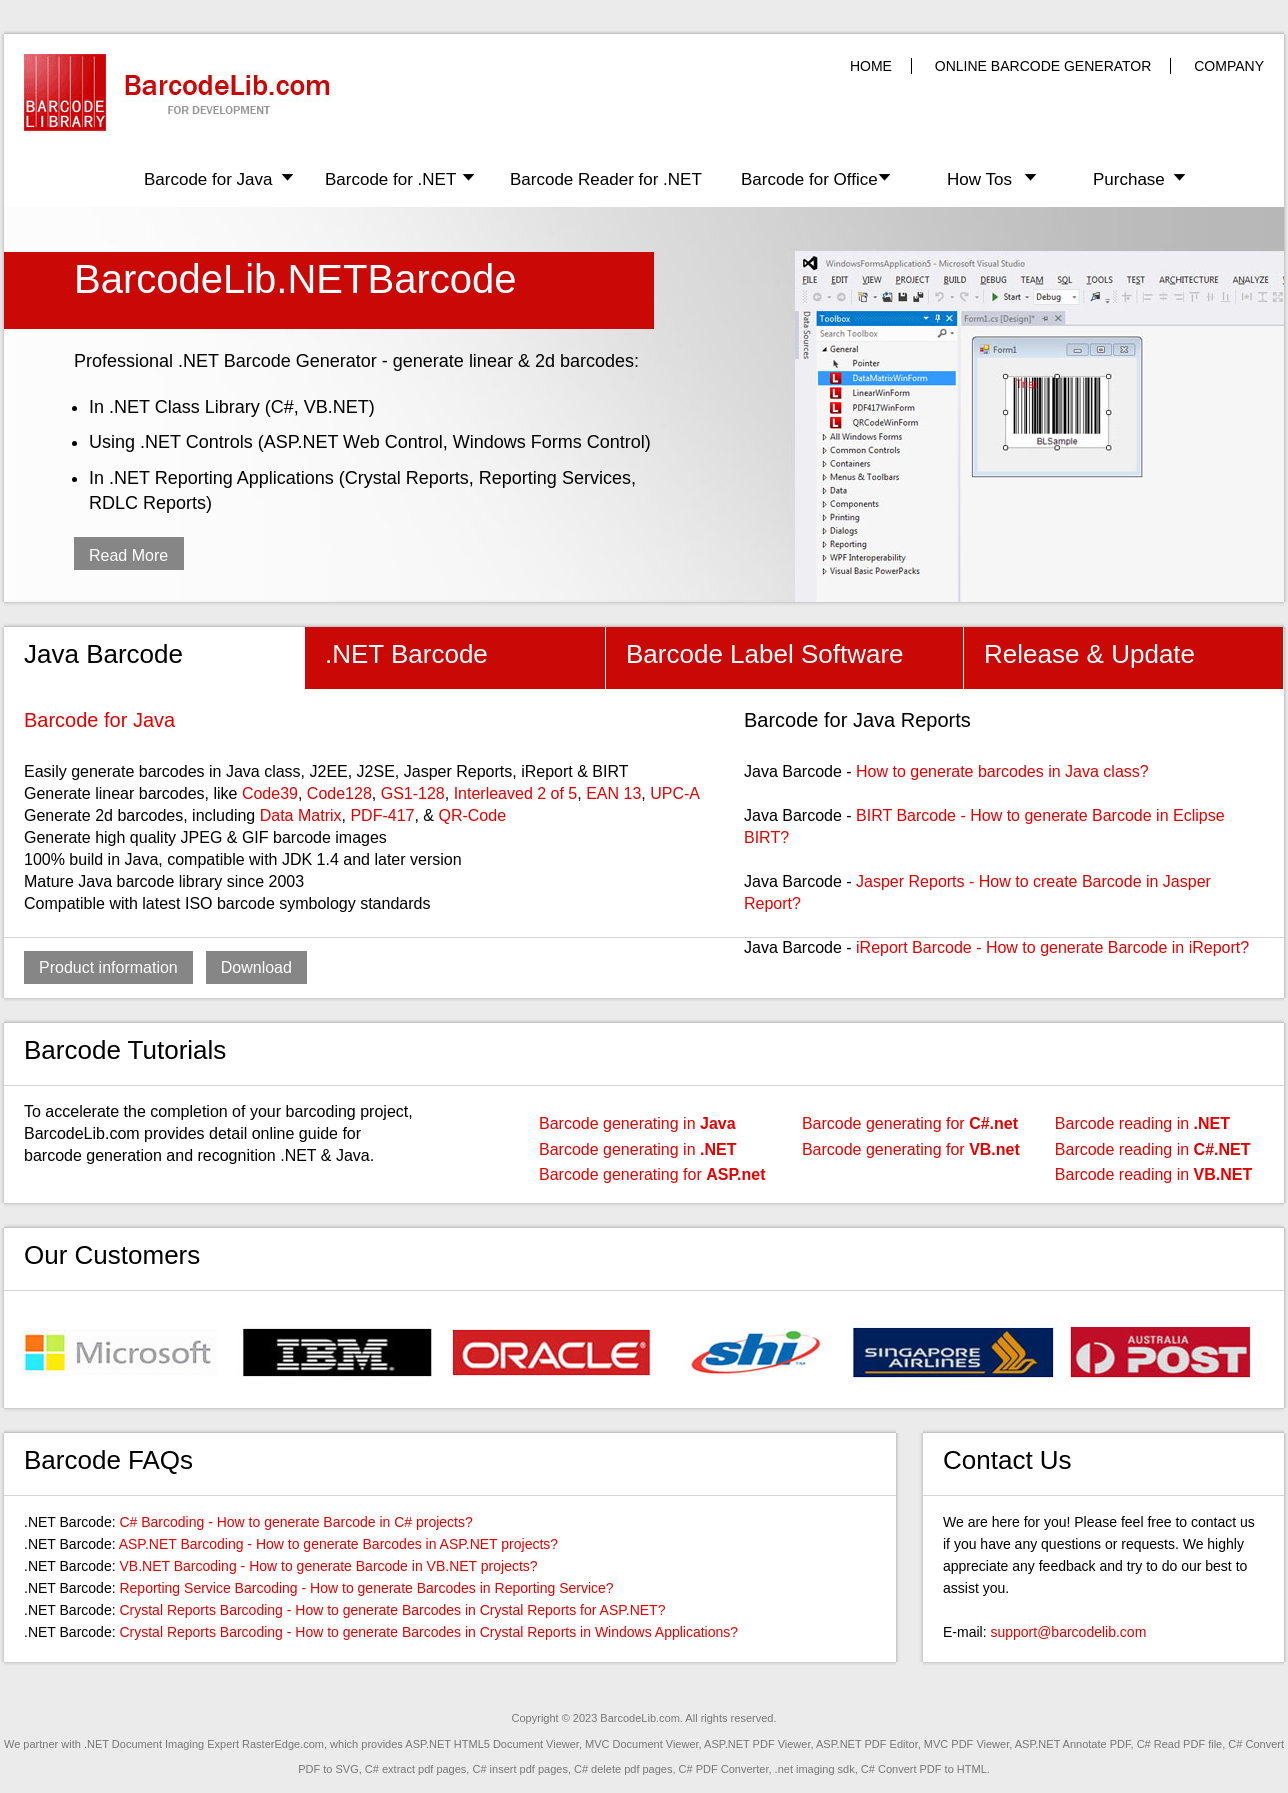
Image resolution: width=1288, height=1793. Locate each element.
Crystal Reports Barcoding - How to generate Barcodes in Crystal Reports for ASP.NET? (392, 1610)
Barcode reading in (1142, 1123)
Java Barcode (103, 654)
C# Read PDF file (1180, 1744)
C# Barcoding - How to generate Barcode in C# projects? (295, 1522)
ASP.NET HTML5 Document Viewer (492, 1744)
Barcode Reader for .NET (606, 179)
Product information (108, 967)
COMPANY (1229, 66)
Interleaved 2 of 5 (516, 793)
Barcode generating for (652, 1174)
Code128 (339, 793)
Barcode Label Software (765, 654)
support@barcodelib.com (1068, 1632)
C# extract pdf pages (416, 1769)
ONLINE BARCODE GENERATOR (1043, 66)
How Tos (979, 179)
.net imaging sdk (815, 1769)
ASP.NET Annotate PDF (1073, 1744)
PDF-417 (382, 815)
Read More (128, 555)
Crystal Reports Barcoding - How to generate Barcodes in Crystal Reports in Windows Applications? (428, 1632)
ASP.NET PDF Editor (867, 1744)
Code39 (270, 793)
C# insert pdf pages (519, 1769)
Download (256, 967)
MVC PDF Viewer (966, 1744)
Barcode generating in (637, 1123)
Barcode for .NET (390, 179)
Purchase (1129, 179)
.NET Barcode (406, 654)
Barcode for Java (208, 179)
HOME (871, 66)
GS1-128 (413, 793)
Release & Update (1089, 654)
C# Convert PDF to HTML (924, 1769)
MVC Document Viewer (642, 1744)
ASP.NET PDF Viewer (757, 1744)
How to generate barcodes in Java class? (1002, 771)
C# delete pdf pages (623, 1769)
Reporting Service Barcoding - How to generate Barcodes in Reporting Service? (366, 1588)
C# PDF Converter (724, 1769)
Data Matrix (301, 815)
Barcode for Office (809, 179)
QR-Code (472, 815)
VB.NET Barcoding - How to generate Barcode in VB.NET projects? (328, 1566)
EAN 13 (613, 793)
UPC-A (675, 793)
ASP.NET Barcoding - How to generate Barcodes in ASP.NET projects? (338, 1544)
